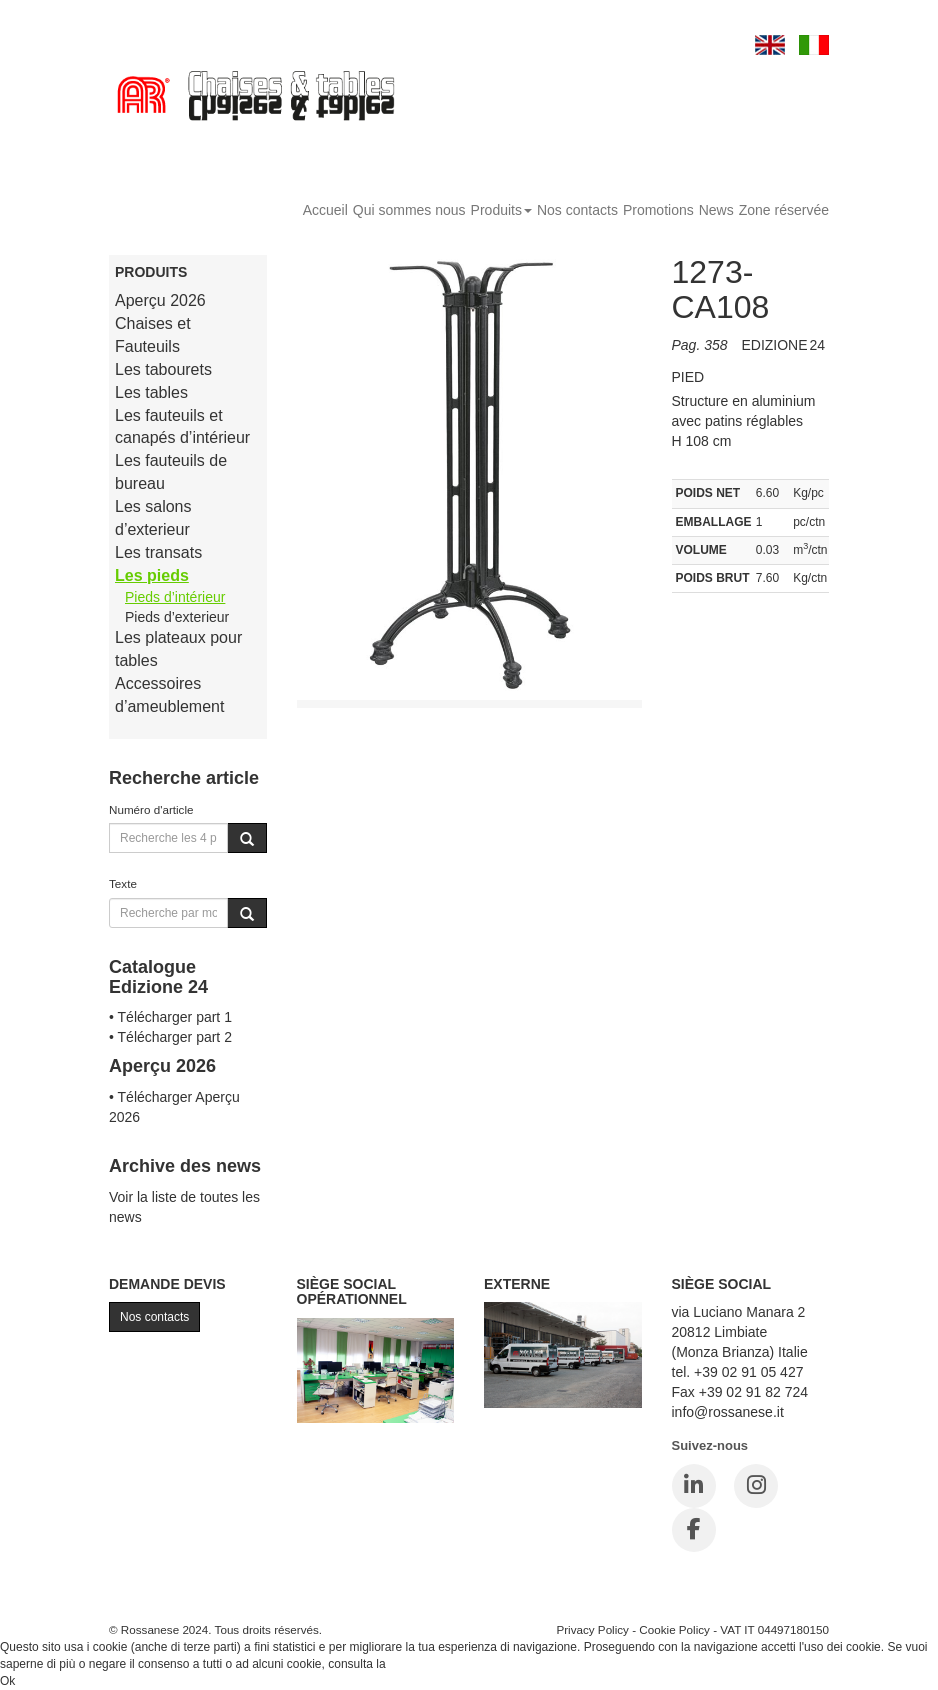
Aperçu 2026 (160, 300)
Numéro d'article (151, 809)
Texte (123, 883)
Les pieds (152, 575)
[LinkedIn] (694, 1486)
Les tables (151, 392)
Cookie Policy (674, 1629)
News (716, 210)
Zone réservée (784, 210)
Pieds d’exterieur (177, 617)
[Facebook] (694, 1530)
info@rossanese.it (728, 1412)
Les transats (158, 552)
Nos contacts (577, 210)
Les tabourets (163, 369)
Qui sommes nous (409, 210)
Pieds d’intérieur (175, 597)
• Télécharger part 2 (170, 1037)
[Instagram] (756, 1486)
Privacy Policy (592, 1629)
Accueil (325, 210)
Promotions (658, 210)
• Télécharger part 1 (170, 1017)
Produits (501, 210)
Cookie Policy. (426, 1664)
